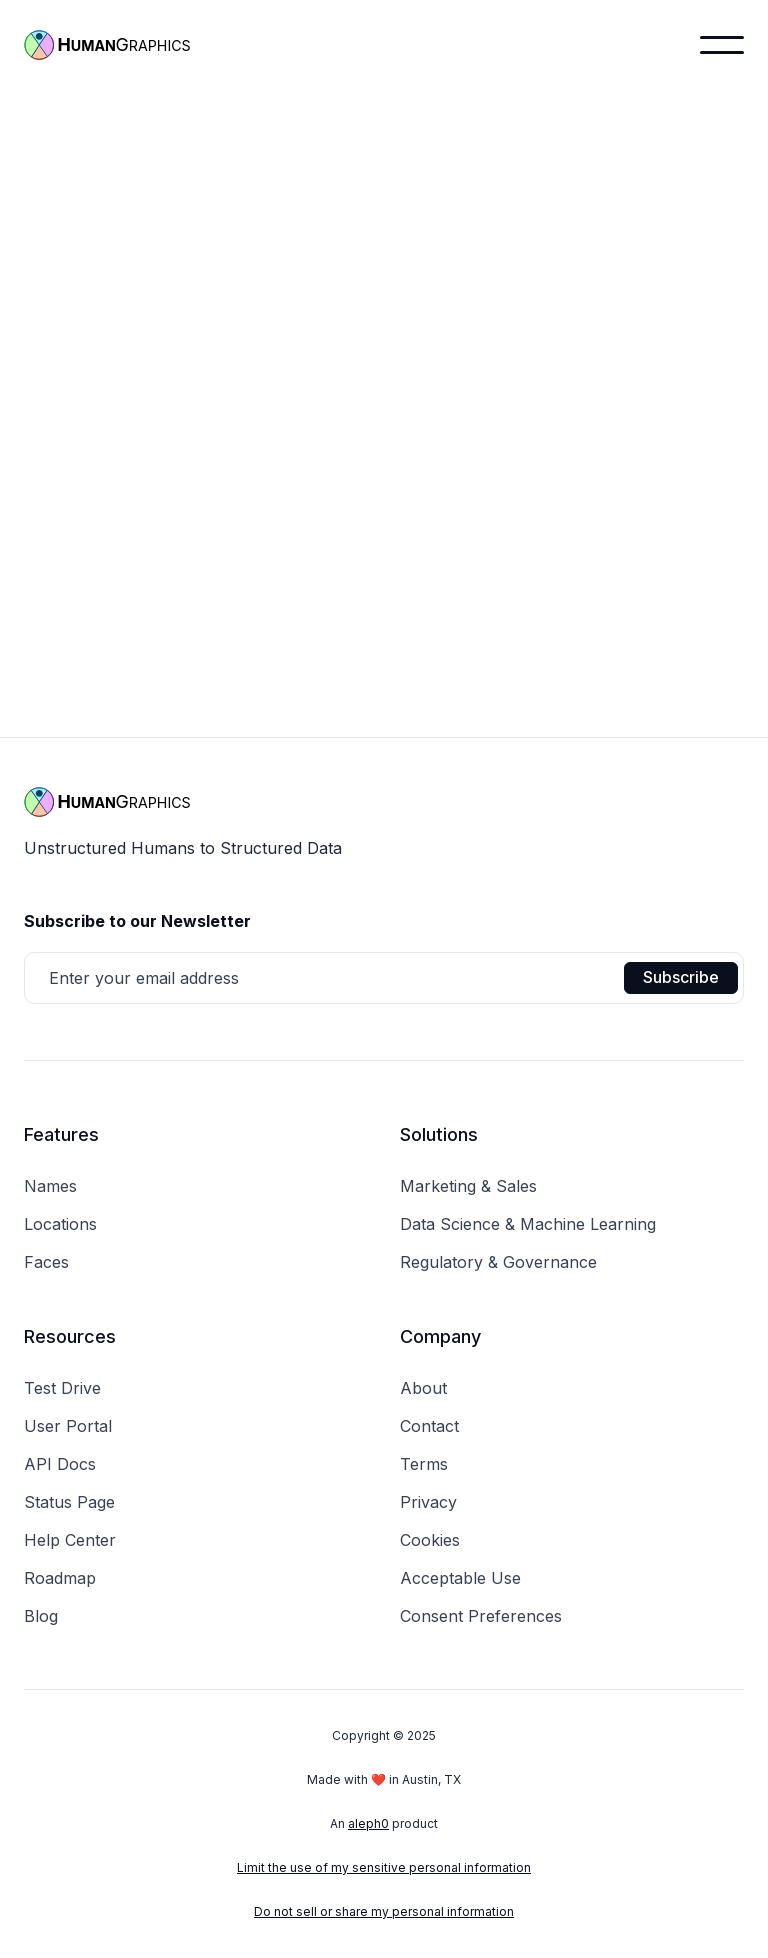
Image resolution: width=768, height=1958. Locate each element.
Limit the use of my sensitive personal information (384, 1867)
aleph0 (368, 1823)
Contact (429, 1426)
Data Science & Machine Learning (528, 1224)
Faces (46, 1262)
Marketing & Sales (468, 1186)
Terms (424, 1464)
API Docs (60, 1464)
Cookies (430, 1540)
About (423, 1388)
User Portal (68, 1426)
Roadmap (60, 1578)
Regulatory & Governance (498, 1262)
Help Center (70, 1540)
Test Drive (62, 1388)
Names (50, 1186)
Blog (41, 1616)
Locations (60, 1224)
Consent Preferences (481, 1616)
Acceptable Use (460, 1578)
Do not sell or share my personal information (384, 1911)
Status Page (69, 1502)
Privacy (428, 1502)
